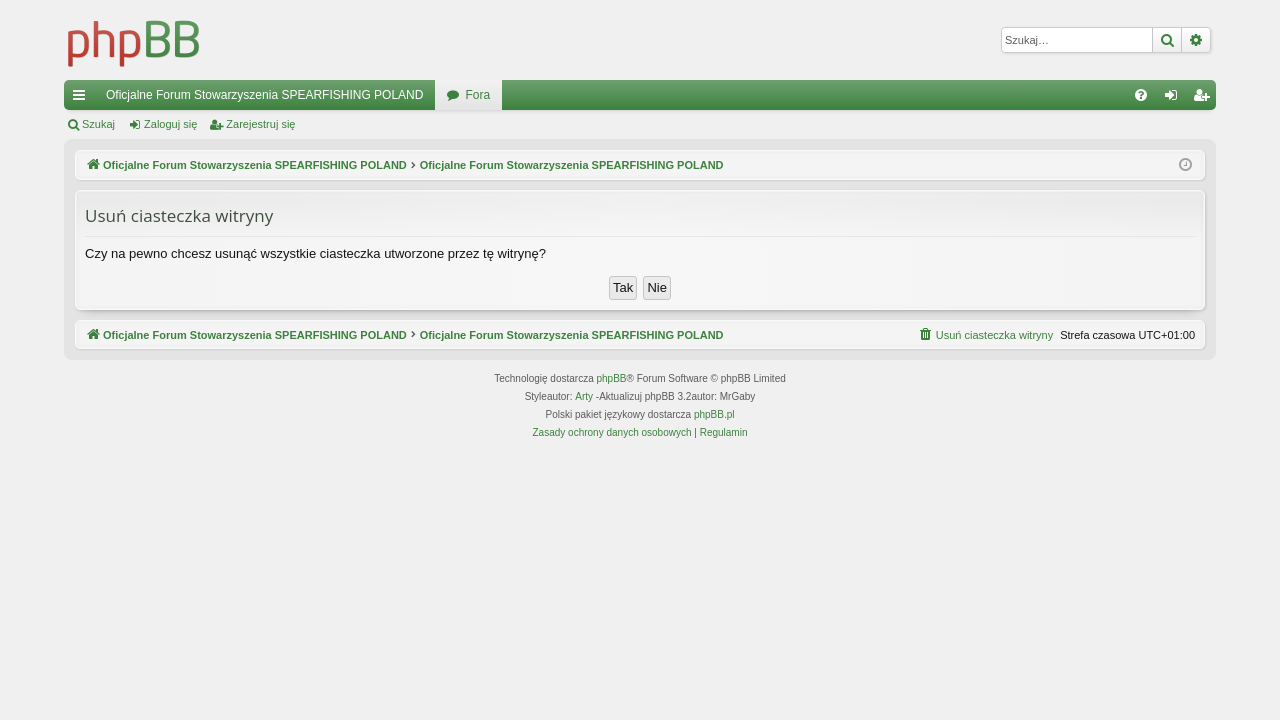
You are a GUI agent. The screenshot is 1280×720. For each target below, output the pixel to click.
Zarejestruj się (260, 124)
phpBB (612, 378)
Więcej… (83, 99)
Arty (584, 396)
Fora (477, 95)
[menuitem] (1141, 95)
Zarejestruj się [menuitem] (1205, 99)
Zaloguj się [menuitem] (1175, 99)
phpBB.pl (714, 414)
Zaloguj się (170, 124)
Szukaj (98, 124)
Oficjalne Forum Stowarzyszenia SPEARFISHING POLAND (264, 95)
